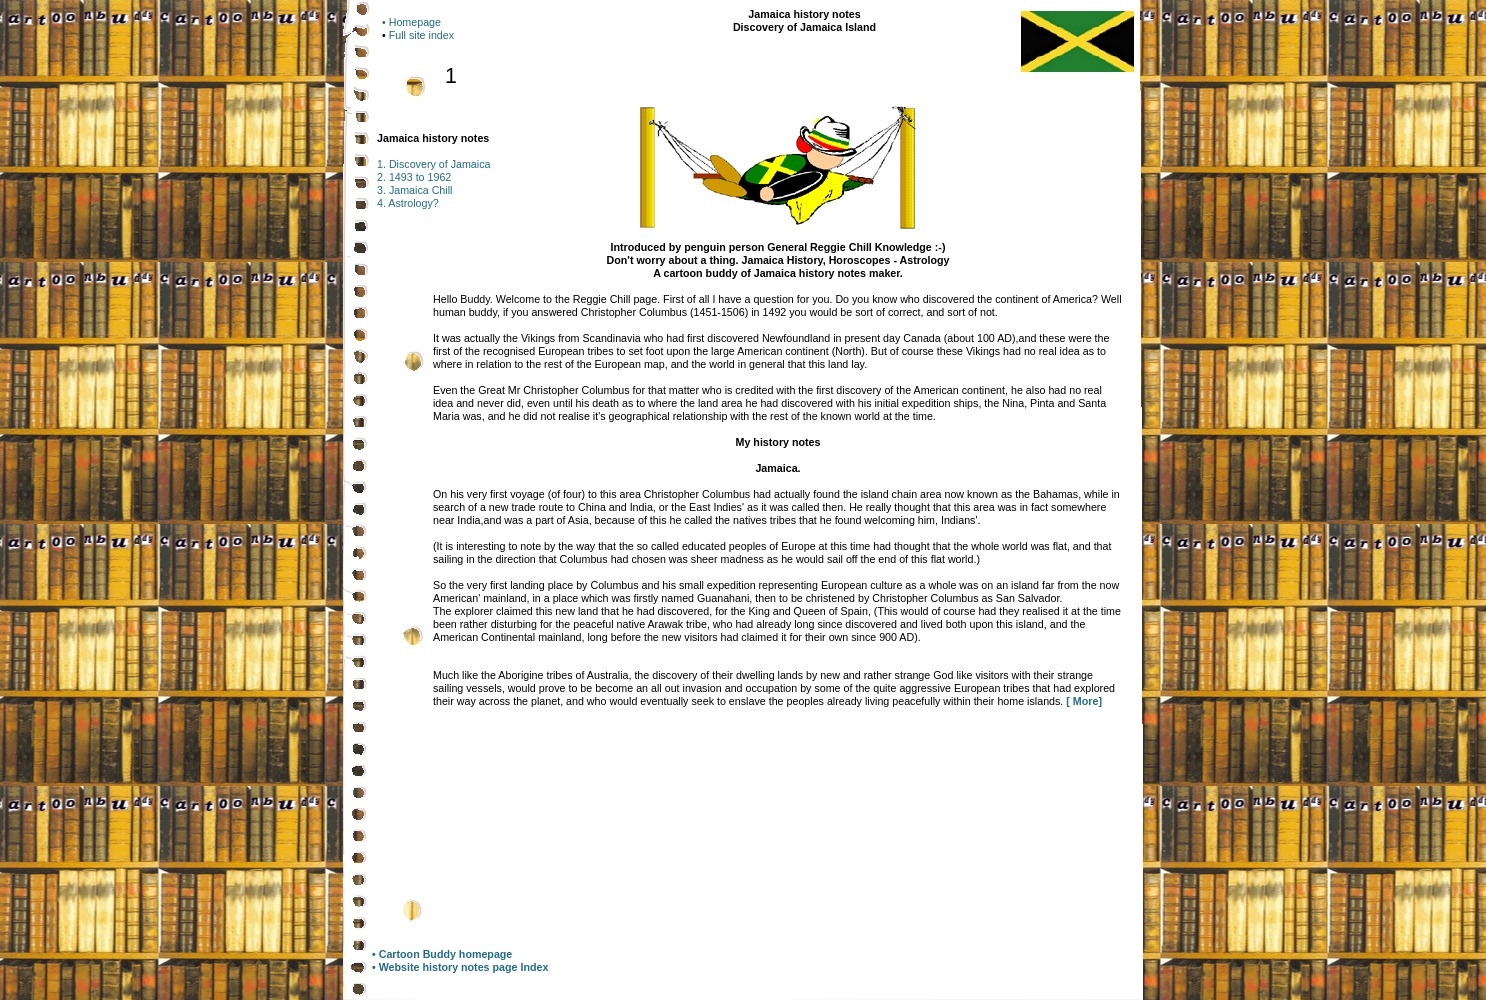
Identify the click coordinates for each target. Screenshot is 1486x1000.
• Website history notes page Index (460, 967)
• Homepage (411, 22)
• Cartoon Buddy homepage (442, 954)
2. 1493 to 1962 (414, 177)
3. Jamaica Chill (414, 190)
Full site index (421, 35)
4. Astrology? (408, 203)
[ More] (1084, 701)
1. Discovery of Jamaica (433, 164)
